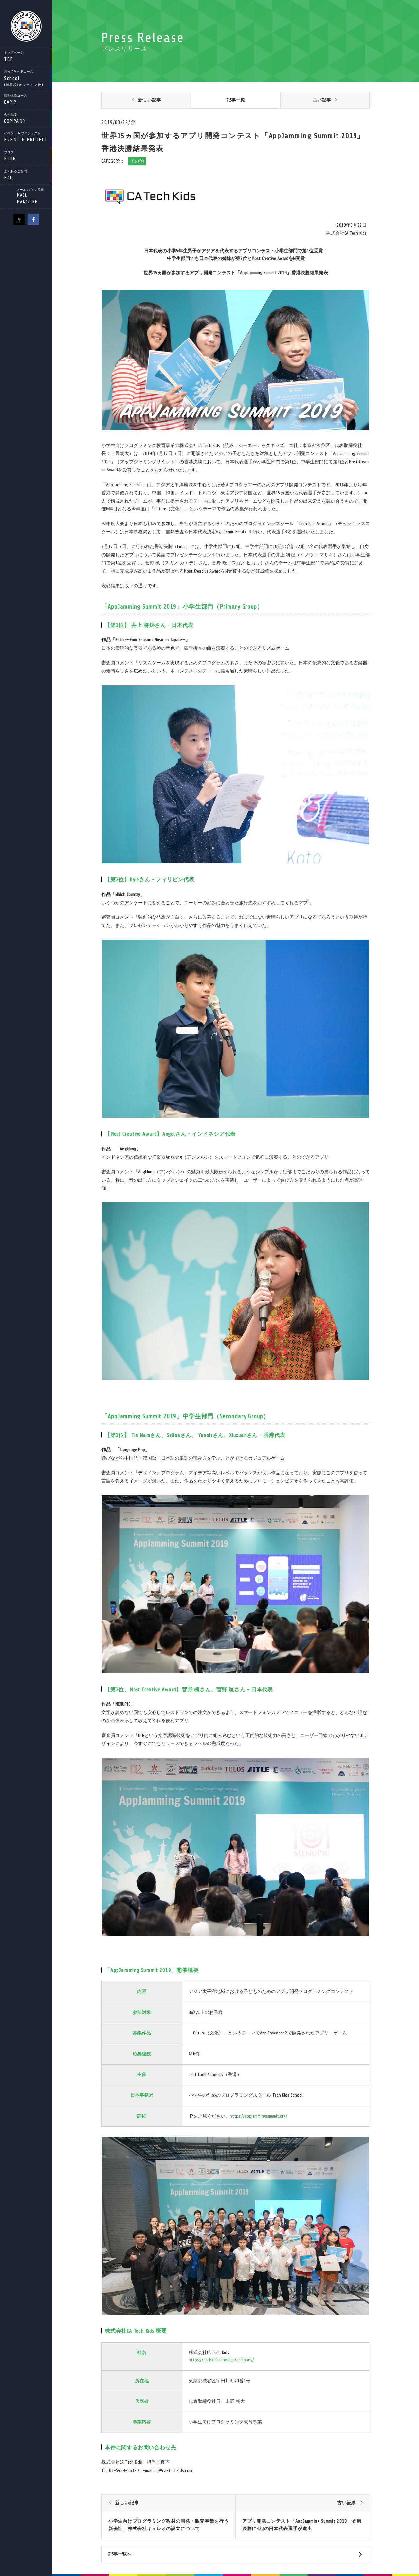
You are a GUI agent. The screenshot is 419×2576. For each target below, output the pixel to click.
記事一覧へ (119, 2554)
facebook (33, 219)
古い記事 (322, 100)
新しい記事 (149, 100)
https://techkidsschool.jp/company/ (221, 2359)
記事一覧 (236, 100)
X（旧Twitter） (19, 219)
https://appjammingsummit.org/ (258, 2116)
